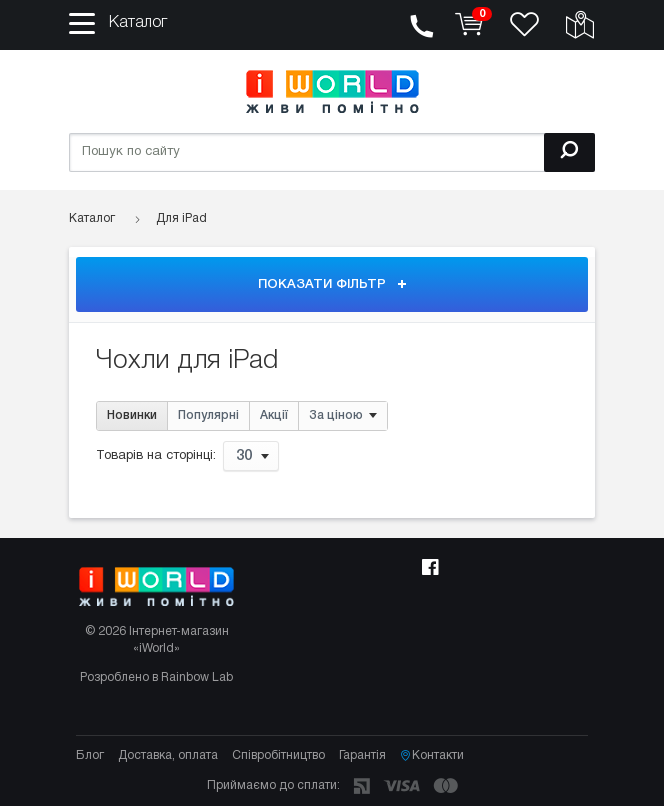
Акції (274, 415)
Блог (90, 755)
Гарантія (362, 755)
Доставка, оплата (168, 755)
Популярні (208, 415)
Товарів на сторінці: (156, 457)
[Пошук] (569, 152)
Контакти (432, 756)
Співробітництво (278, 755)
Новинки (132, 415)
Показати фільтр (332, 284)
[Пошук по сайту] (332, 152)
